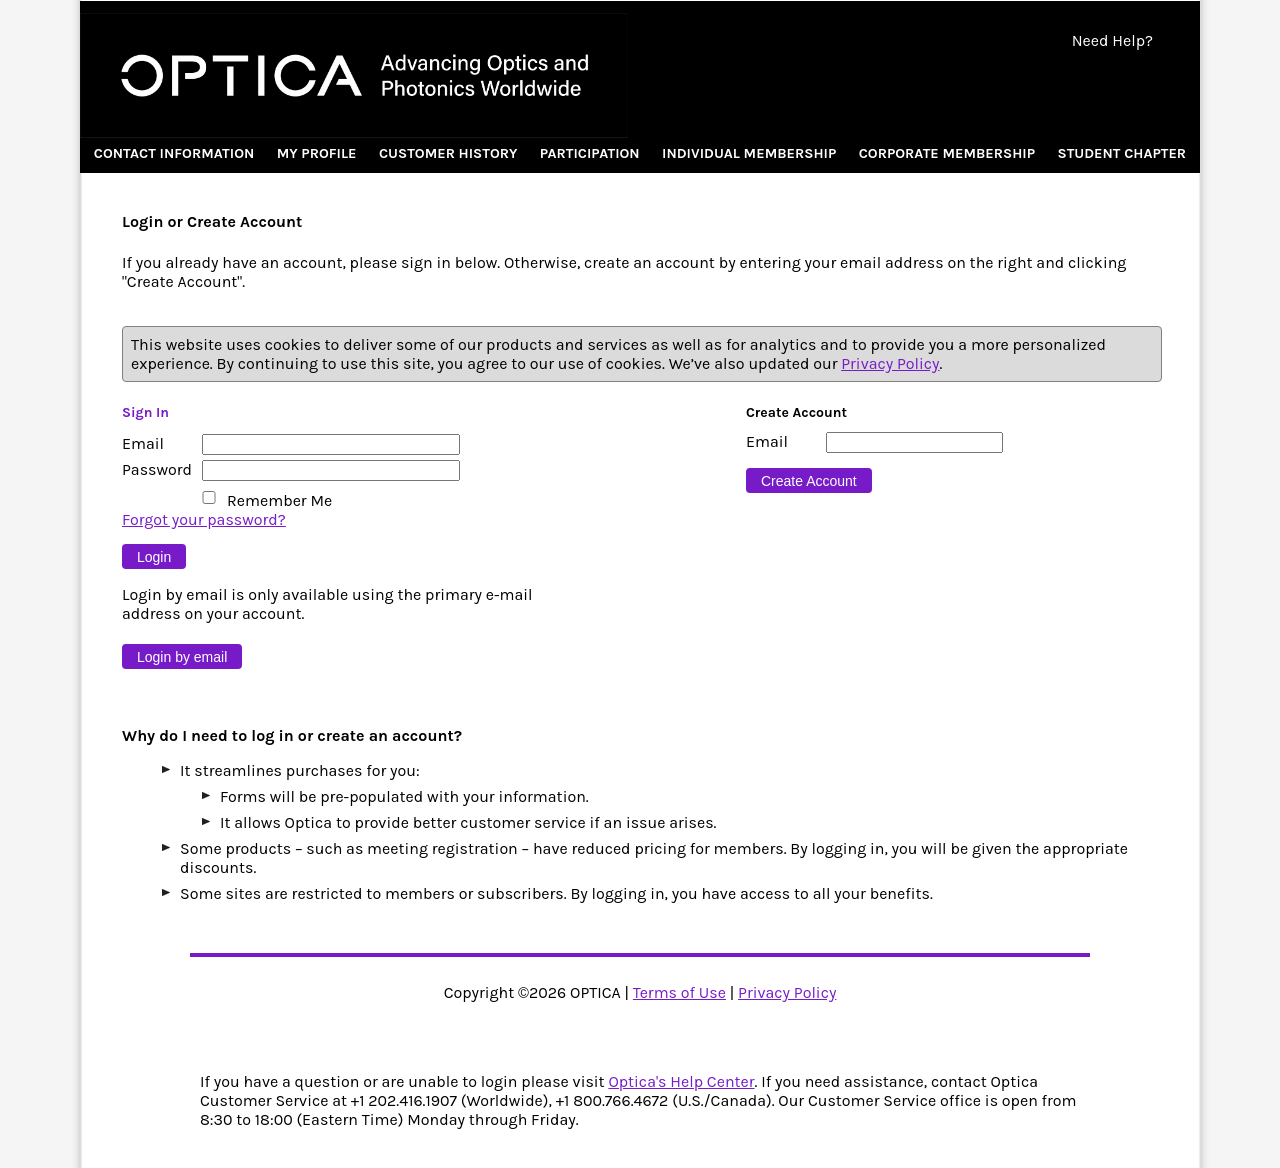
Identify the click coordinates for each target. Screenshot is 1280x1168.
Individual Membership (749, 153)
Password (157, 469)
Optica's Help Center (681, 1081)
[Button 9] (154, 556)
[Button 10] (182, 656)
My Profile (317, 153)
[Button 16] (809, 480)
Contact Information (174, 153)
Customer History (448, 153)
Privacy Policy (890, 363)
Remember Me (279, 500)
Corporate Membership (947, 153)
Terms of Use (679, 992)
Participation (590, 153)
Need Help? (1112, 40)
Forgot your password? (204, 519)
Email (143, 443)
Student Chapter (1121, 153)
